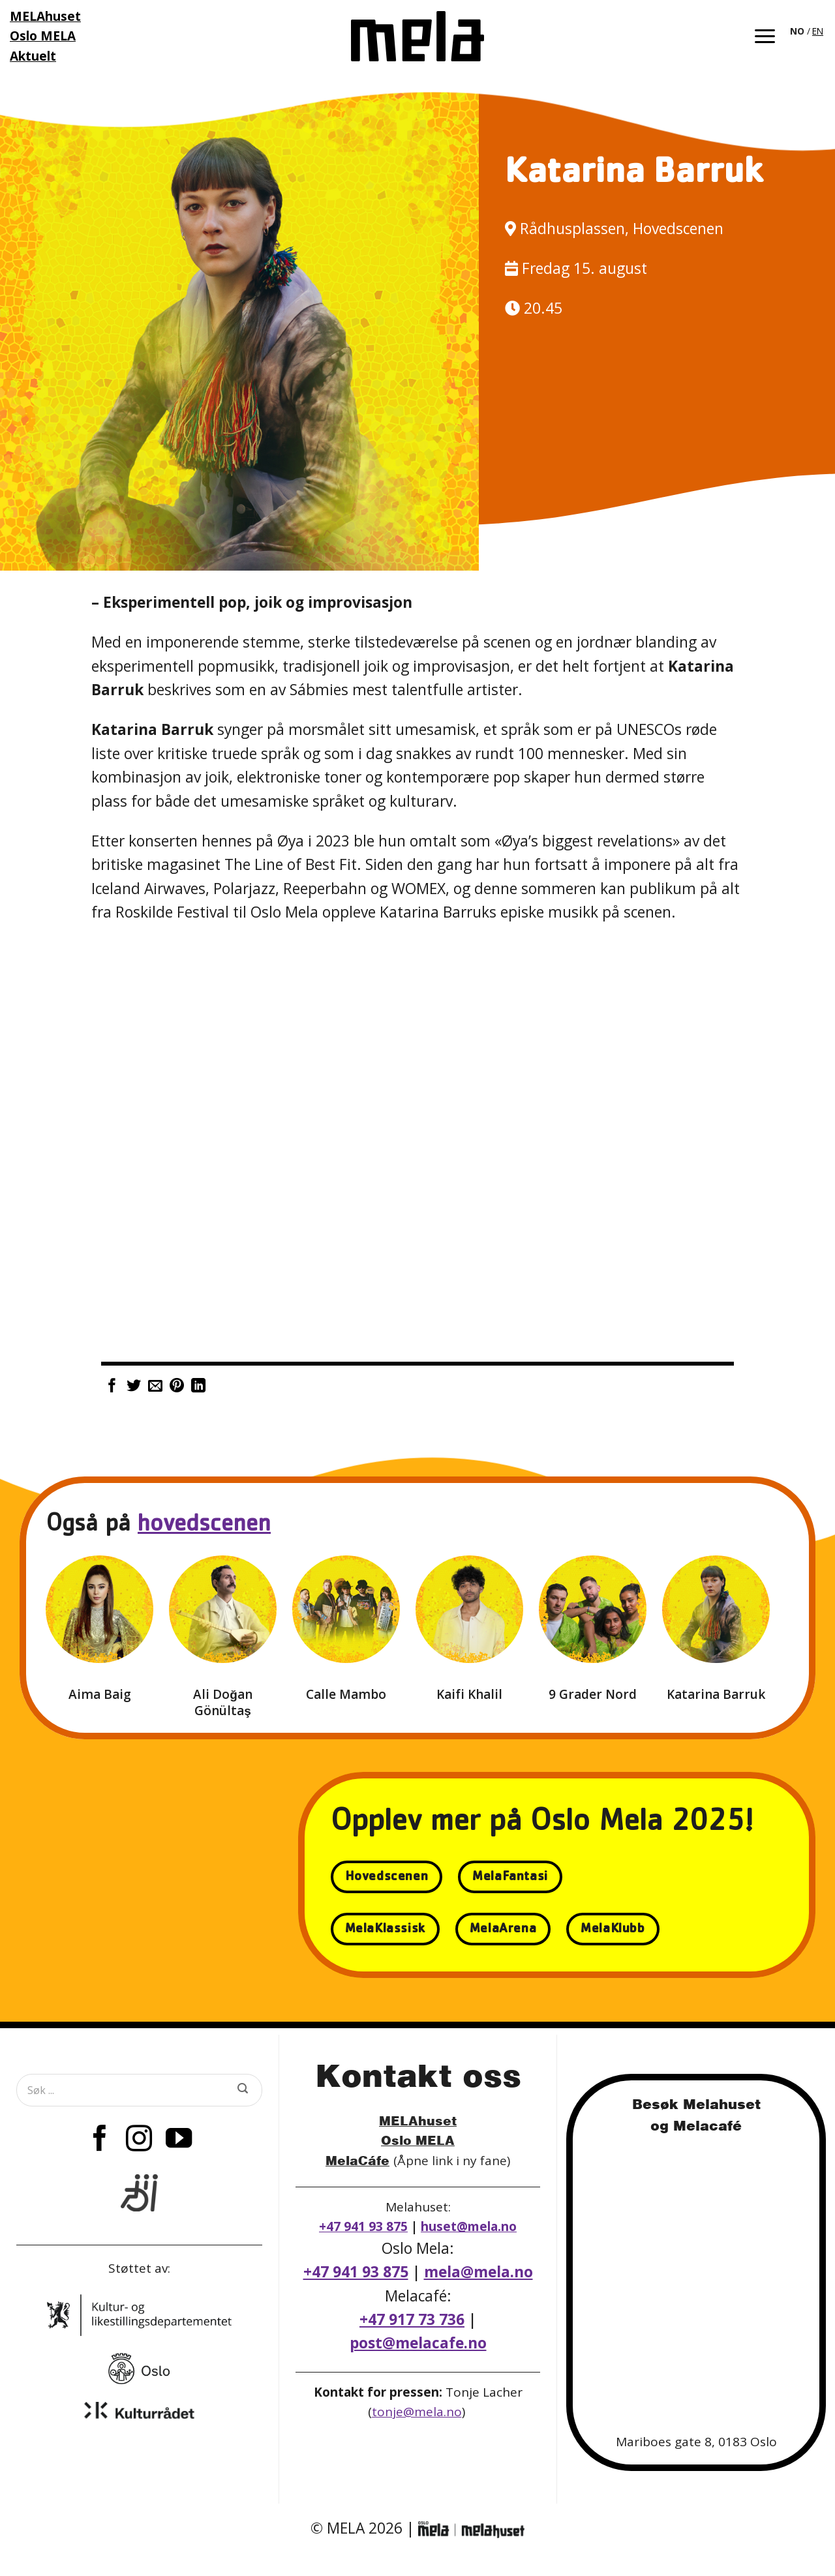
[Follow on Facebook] (100, 2140)
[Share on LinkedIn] (198, 1387)
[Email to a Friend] (155, 1387)
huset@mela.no (469, 2226)
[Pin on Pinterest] (177, 1387)
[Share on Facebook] (112, 1387)
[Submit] (242, 2090)
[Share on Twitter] (134, 1387)
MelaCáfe (357, 2160)
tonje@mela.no (417, 2411)
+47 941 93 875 (363, 2226)
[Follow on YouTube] (179, 2140)
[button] (765, 36)
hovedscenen (204, 1526)
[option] (817, 31)
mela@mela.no (478, 2272)
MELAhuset (418, 2120)
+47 (411, 2319)
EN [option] (817, 31)
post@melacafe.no (418, 2343)
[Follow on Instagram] (139, 2140)
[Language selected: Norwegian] (807, 30)
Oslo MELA (418, 2140)
